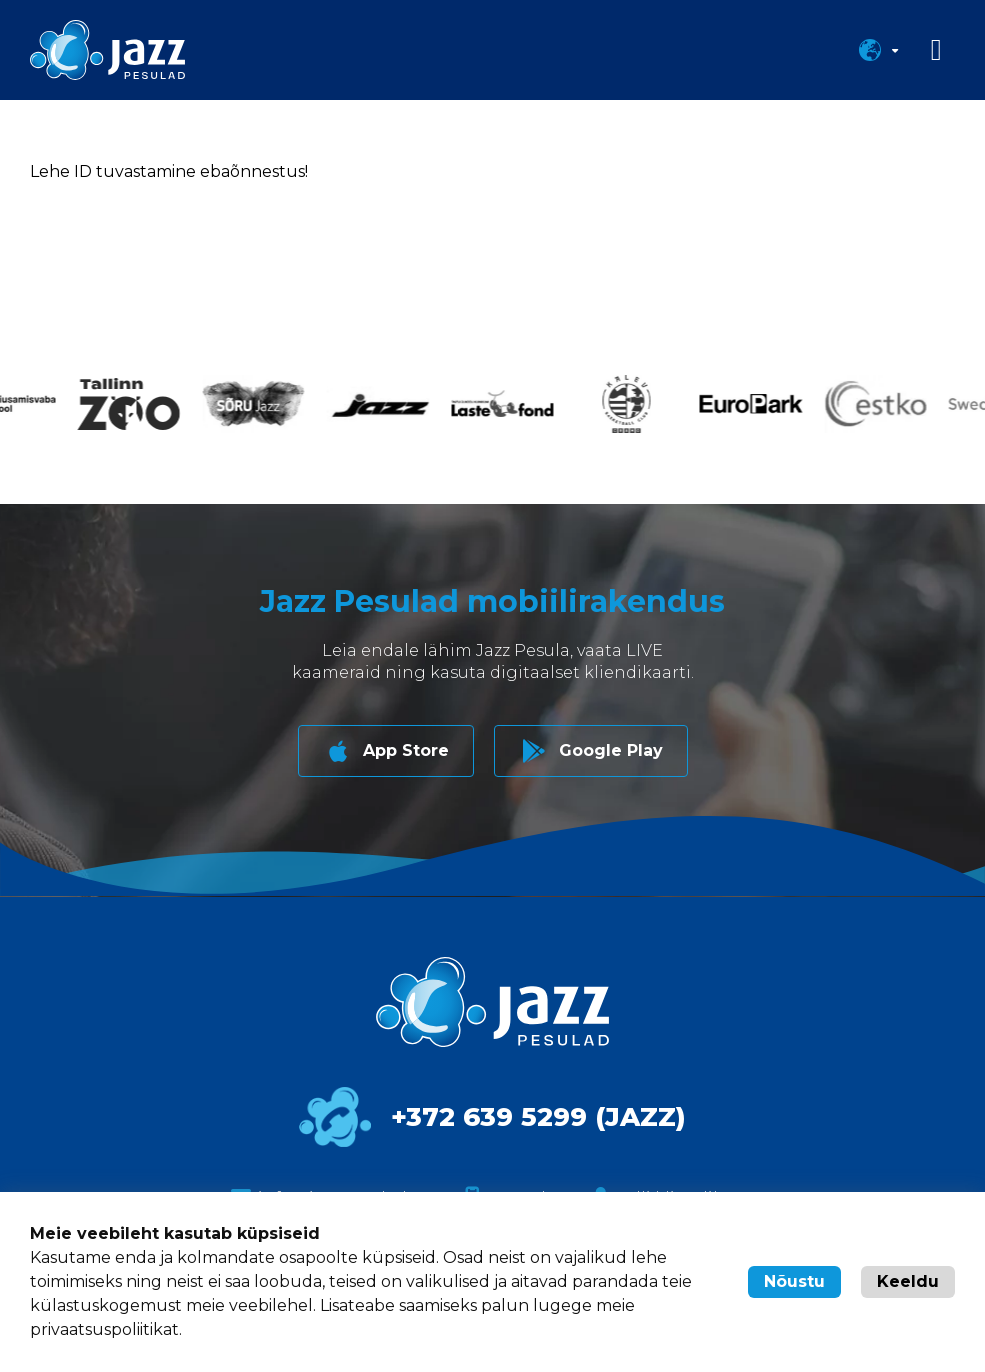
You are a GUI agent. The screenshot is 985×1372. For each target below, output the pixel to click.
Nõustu (794, 1281)
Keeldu (908, 1281)
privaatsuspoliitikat (104, 1329)
